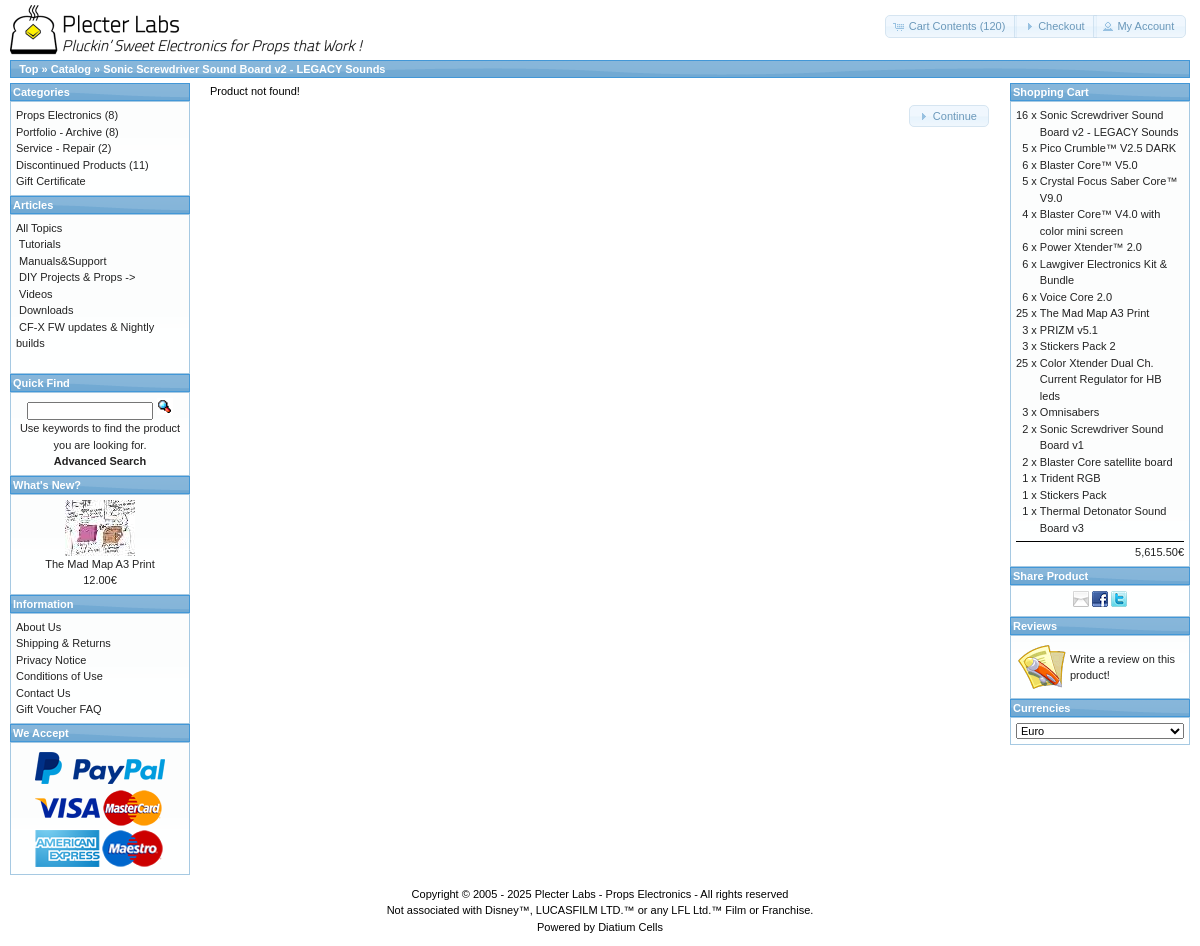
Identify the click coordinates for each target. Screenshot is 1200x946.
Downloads (46, 310)
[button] (951, 26)
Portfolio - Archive (59, 132)
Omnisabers (1069, 412)
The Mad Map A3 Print (99, 564)
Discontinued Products (71, 165)
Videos (35, 294)
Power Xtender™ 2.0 (1091, 247)
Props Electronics (59, 115)
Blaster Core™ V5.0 (1089, 165)
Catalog (71, 69)
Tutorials (40, 244)
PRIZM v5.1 (1069, 330)
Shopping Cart (1051, 92)
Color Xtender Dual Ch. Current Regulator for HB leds (1101, 379)
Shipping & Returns (63, 643)
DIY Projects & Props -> (77, 277)
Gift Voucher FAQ (59, 709)
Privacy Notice (51, 660)
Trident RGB (1070, 478)
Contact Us (43, 693)
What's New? (47, 485)
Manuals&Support (62, 261)
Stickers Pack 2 (1078, 346)
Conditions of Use (59, 676)
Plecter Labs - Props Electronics (613, 894)
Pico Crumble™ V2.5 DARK (1108, 148)
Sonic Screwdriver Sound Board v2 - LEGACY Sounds (244, 69)
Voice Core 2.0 (1076, 297)
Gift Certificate (51, 181)
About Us (38, 627)
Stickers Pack (1073, 495)
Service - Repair (55, 148)
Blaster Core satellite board (1106, 462)
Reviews (1035, 626)
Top (28, 69)
